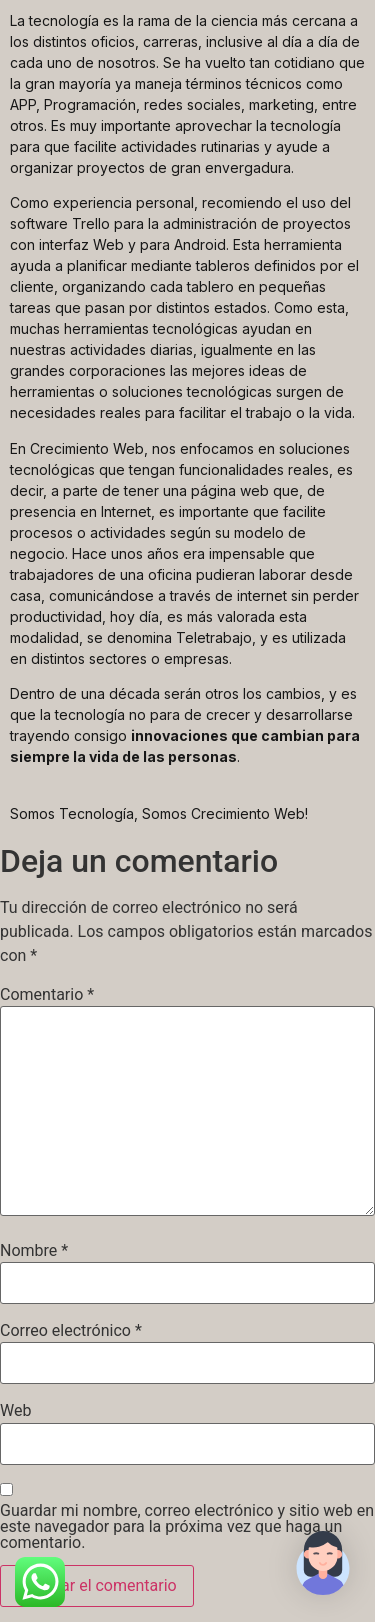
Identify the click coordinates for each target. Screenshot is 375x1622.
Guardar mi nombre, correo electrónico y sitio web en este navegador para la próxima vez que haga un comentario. (187, 1527)
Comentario (47, 995)
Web (15, 1411)
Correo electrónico (71, 1331)
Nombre (34, 1251)
